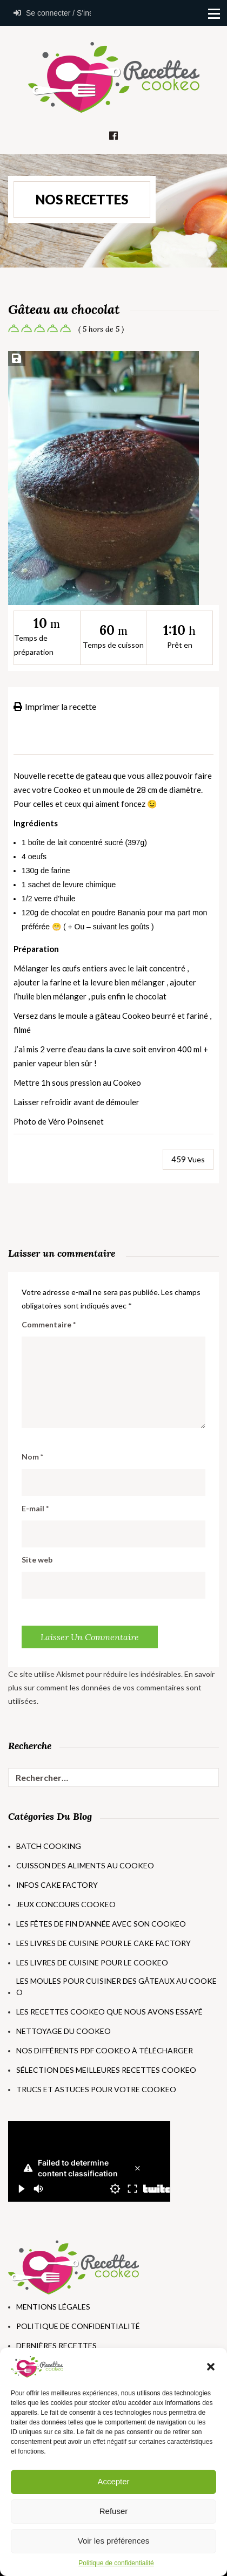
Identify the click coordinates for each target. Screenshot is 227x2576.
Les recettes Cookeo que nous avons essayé (109, 2011)
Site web (37, 1559)
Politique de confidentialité (115, 2563)
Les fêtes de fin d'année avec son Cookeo (101, 1923)
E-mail (35, 1508)
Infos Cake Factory (57, 1884)
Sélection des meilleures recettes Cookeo (106, 2069)
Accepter (113, 2481)
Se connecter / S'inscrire (49, 13)
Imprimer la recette (55, 706)
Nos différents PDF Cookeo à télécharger (104, 2050)
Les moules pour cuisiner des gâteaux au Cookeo (116, 1986)
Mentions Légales (53, 2306)
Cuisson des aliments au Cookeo (85, 1865)
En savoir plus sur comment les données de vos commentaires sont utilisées (111, 1687)
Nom (32, 1456)
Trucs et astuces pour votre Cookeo (96, 2089)
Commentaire (49, 1324)
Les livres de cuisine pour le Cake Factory (103, 1943)
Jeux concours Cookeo (66, 1904)
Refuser (113, 2511)
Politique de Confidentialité (78, 2326)
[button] (210, 2366)
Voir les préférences (114, 2540)
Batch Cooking (48, 1846)
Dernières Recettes (56, 2345)
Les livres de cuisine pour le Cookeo (92, 1962)
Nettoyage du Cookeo (63, 2031)
